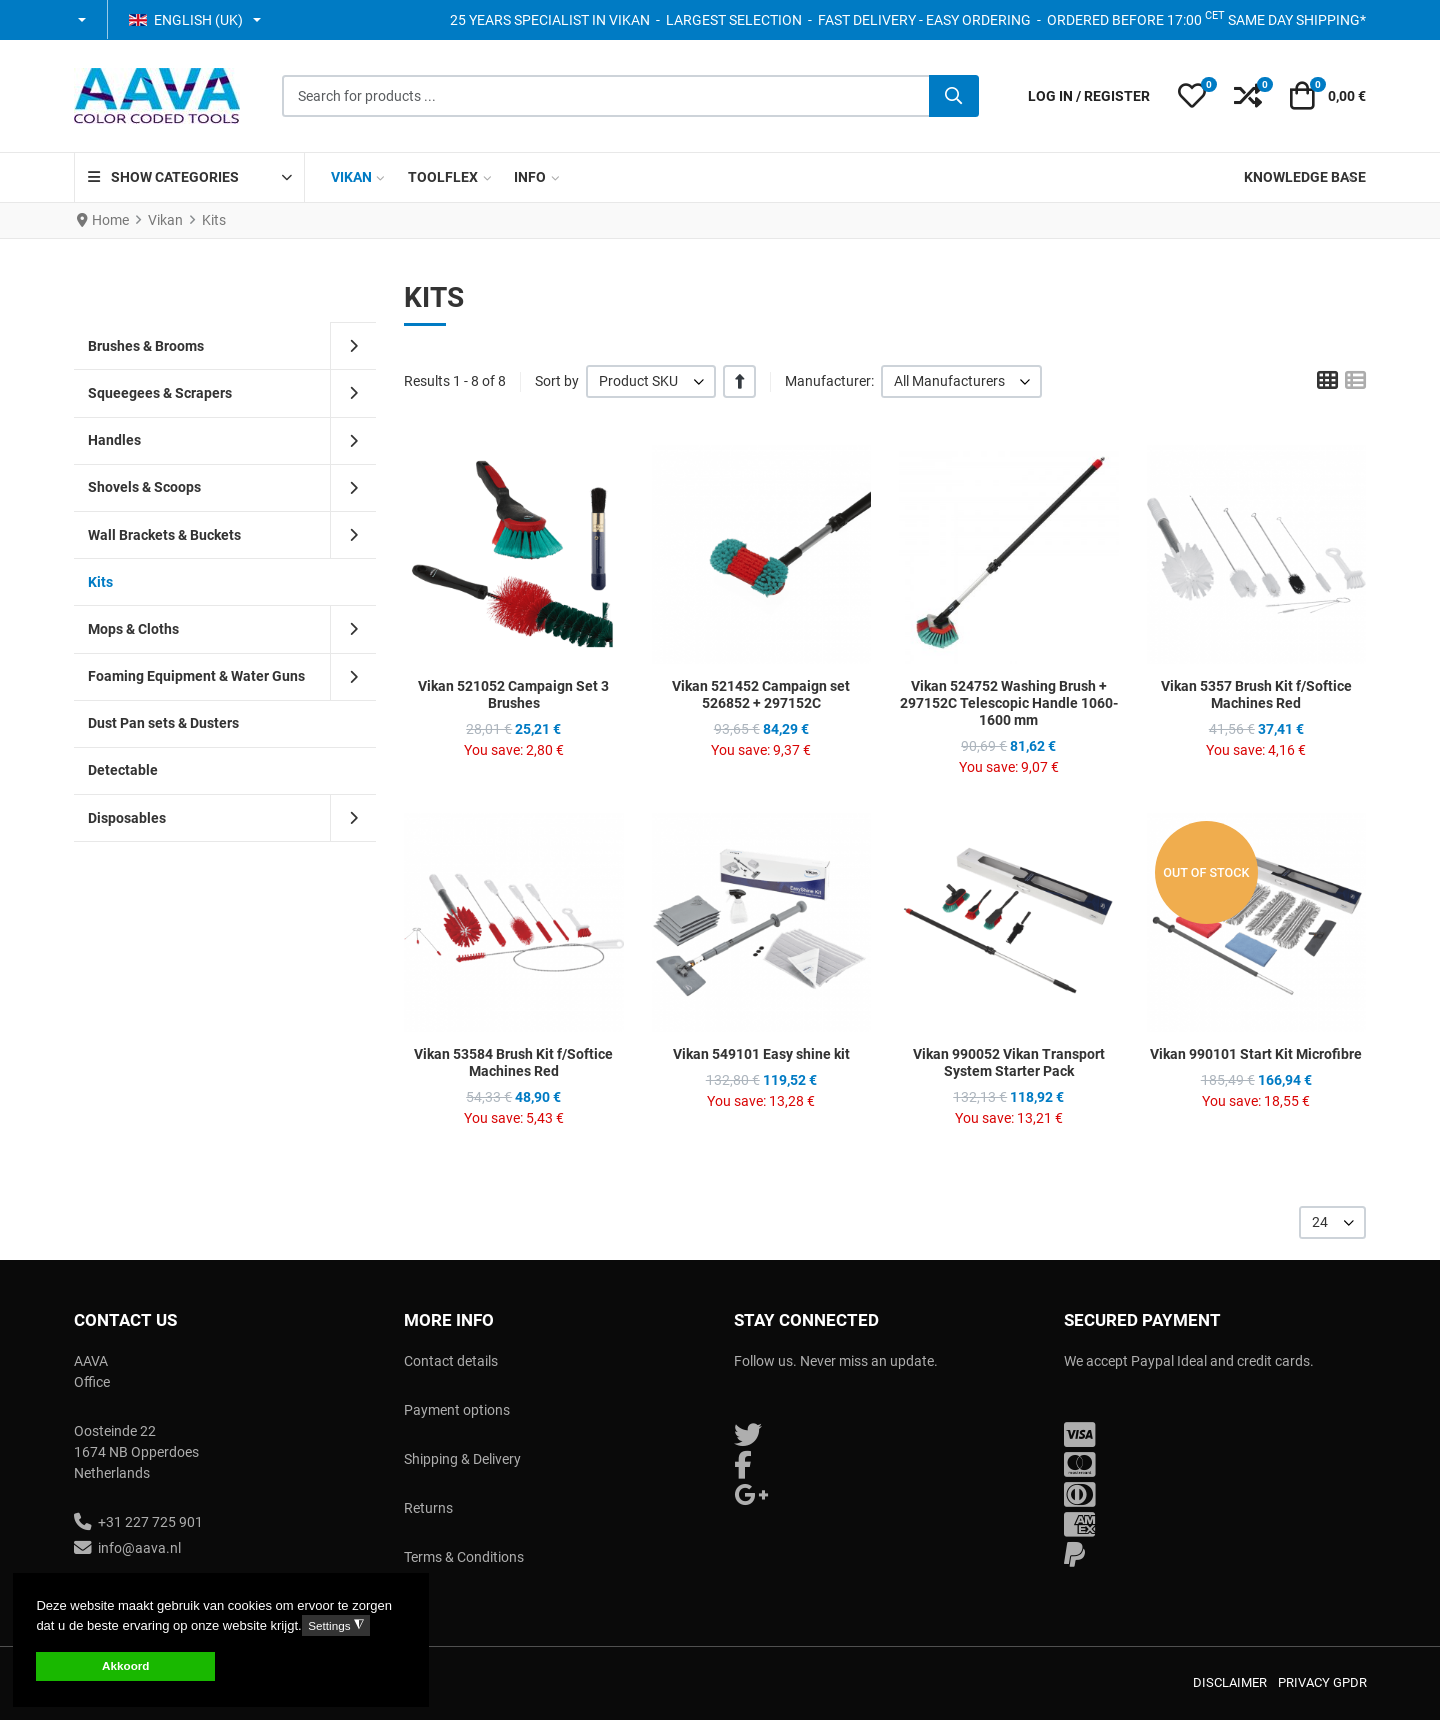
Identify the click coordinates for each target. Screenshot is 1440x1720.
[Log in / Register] (1089, 96)
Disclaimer (1230, 1682)
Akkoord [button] (125, 1665)
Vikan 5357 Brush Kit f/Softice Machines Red (1256, 694)
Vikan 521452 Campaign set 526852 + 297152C (761, 694)
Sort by (557, 381)
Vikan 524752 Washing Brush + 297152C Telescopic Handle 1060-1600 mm (1009, 703)
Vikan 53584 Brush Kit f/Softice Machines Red (513, 1062)
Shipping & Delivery (462, 1459)
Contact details (451, 1361)
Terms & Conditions (464, 1557)
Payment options (457, 1410)
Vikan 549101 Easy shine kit (761, 1054)
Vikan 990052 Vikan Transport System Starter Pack (1009, 1062)
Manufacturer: (829, 381)
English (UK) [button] (186, 20)
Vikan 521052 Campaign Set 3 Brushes (513, 694)
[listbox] (651, 381)
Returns (428, 1508)
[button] (83, 20)
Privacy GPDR (1322, 1682)
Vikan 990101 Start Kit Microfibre (1256, 1054)
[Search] (954, 96)
